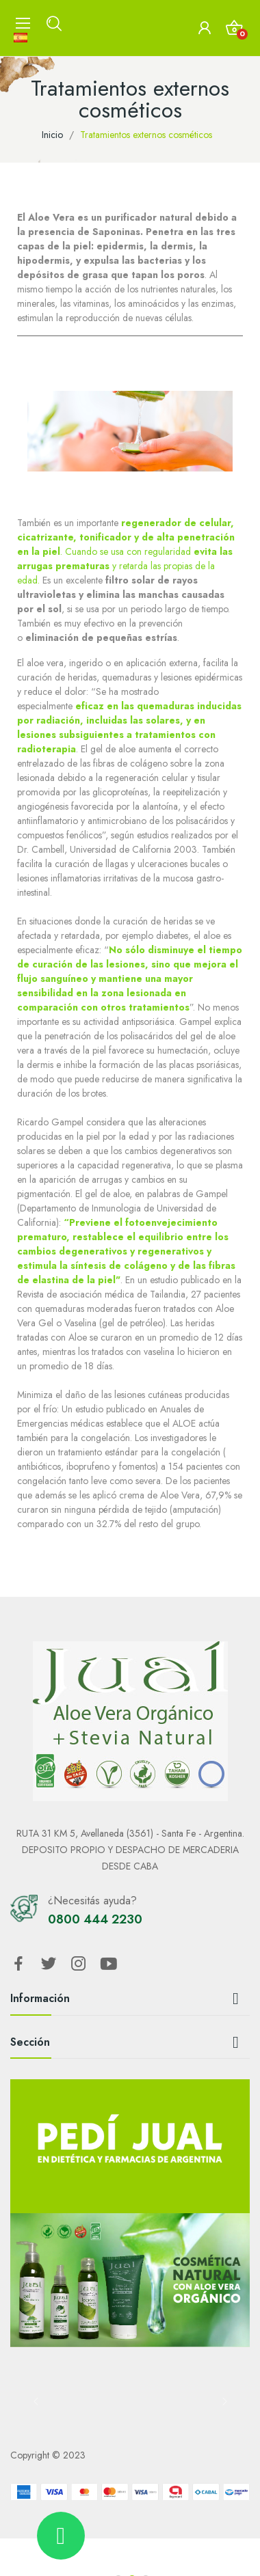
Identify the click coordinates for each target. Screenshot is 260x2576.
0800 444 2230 (95, 1919)
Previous (35, 2401)
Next (224, 2401)
